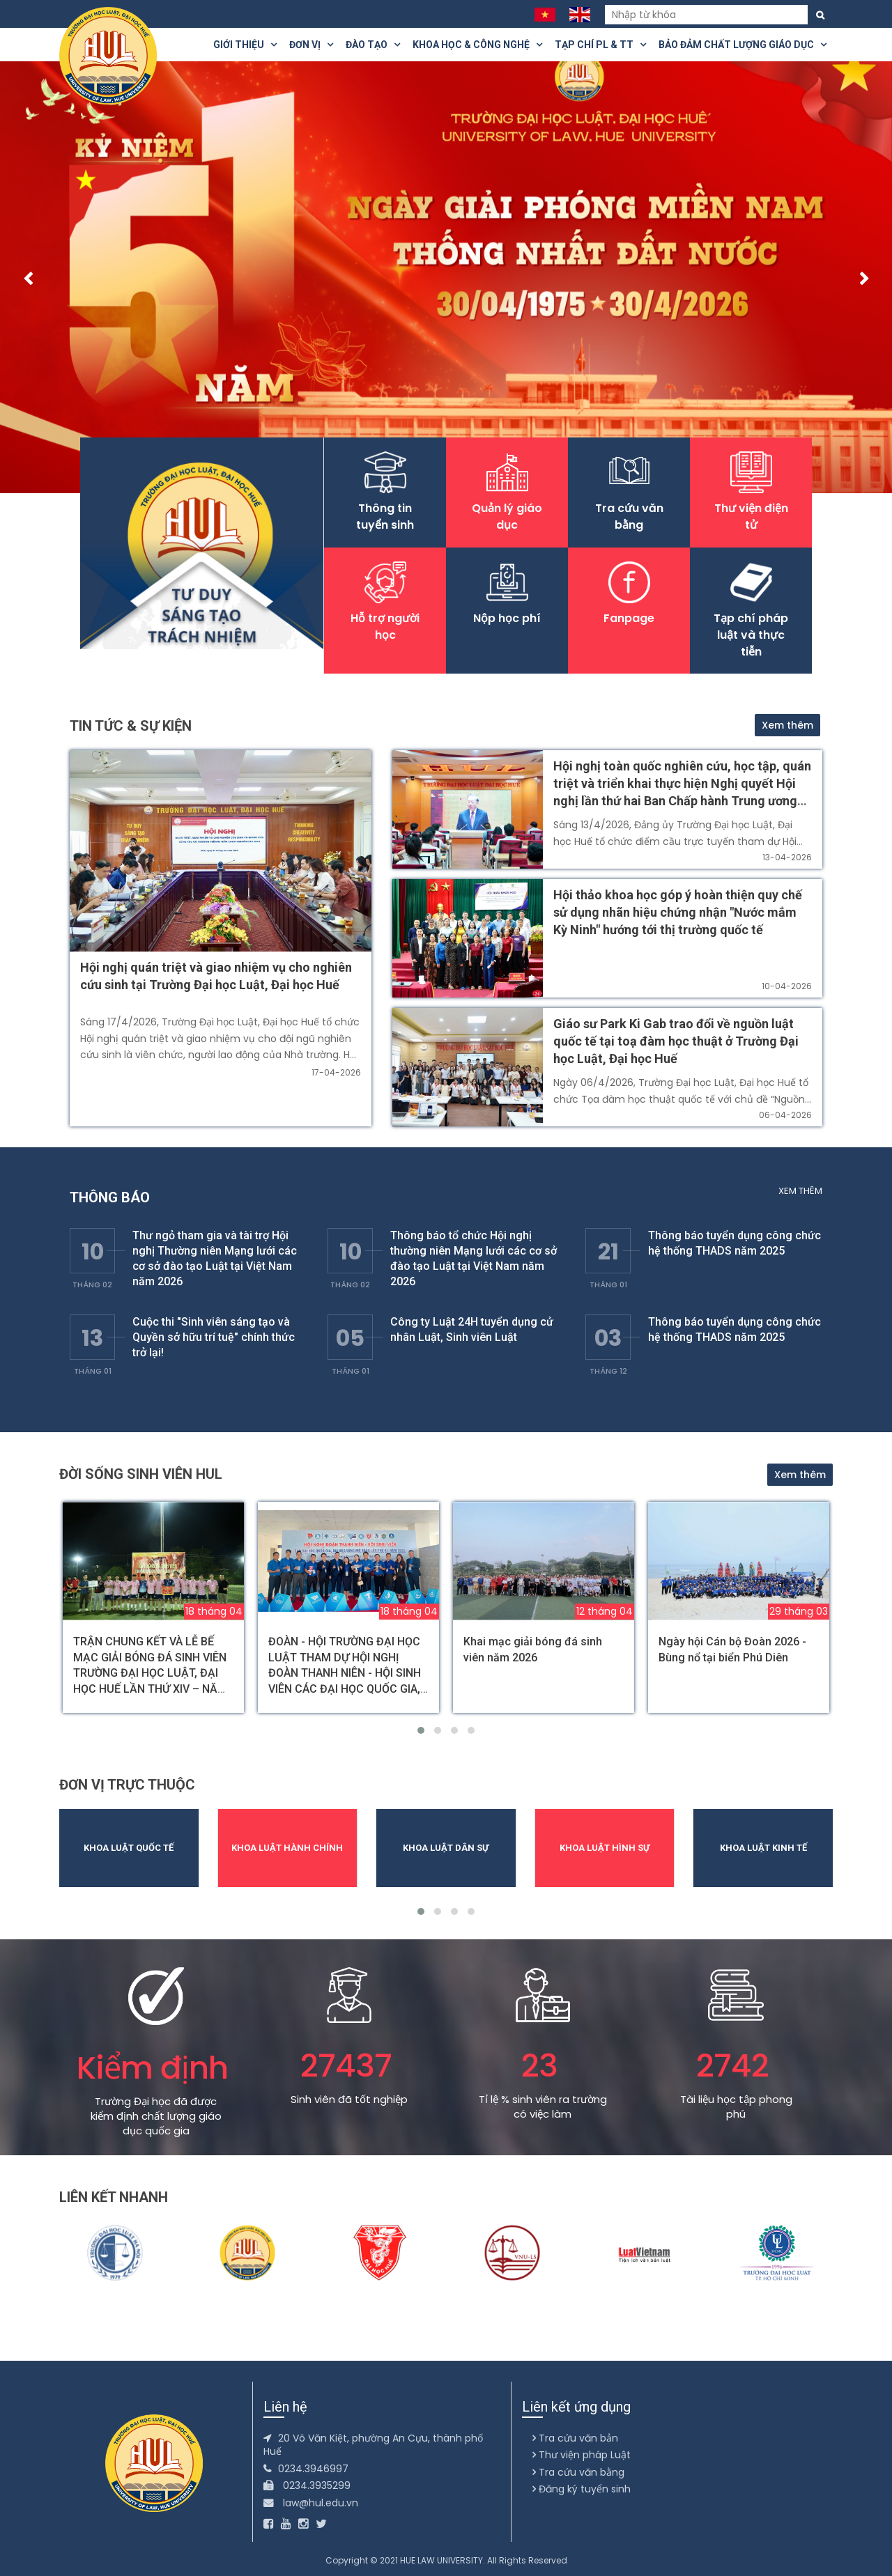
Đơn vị (311, 44)
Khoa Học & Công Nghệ (477, 44)
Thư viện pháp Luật (581, 2455)
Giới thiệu (245, 44)
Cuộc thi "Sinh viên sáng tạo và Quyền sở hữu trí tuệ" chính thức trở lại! (213, 1337)
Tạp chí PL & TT (600, 44)
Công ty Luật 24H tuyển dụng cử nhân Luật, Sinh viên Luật (471, 1329)
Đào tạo (373, 44)
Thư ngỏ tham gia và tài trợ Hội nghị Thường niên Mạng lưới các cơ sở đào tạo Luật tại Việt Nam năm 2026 (214, 1258)
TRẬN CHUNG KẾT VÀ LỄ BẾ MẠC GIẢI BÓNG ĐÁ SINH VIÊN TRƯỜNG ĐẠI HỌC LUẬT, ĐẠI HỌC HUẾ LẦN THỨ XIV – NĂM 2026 (150, 1673)
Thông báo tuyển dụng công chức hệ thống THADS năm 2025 (734, 1243)
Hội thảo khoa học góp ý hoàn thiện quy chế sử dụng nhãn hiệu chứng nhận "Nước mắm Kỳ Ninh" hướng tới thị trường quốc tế (677, 912)
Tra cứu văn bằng (578, 2472)
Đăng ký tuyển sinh (581, 2489)
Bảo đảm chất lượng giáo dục (742, 44)
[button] (421, 1730)
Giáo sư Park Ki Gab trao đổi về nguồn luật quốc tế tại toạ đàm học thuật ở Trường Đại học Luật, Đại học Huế (676, 1041)
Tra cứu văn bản (575, 2438)
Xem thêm (787, 725)
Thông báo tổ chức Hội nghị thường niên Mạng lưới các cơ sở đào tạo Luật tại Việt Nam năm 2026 (473, 1258)
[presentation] (27, 280)
